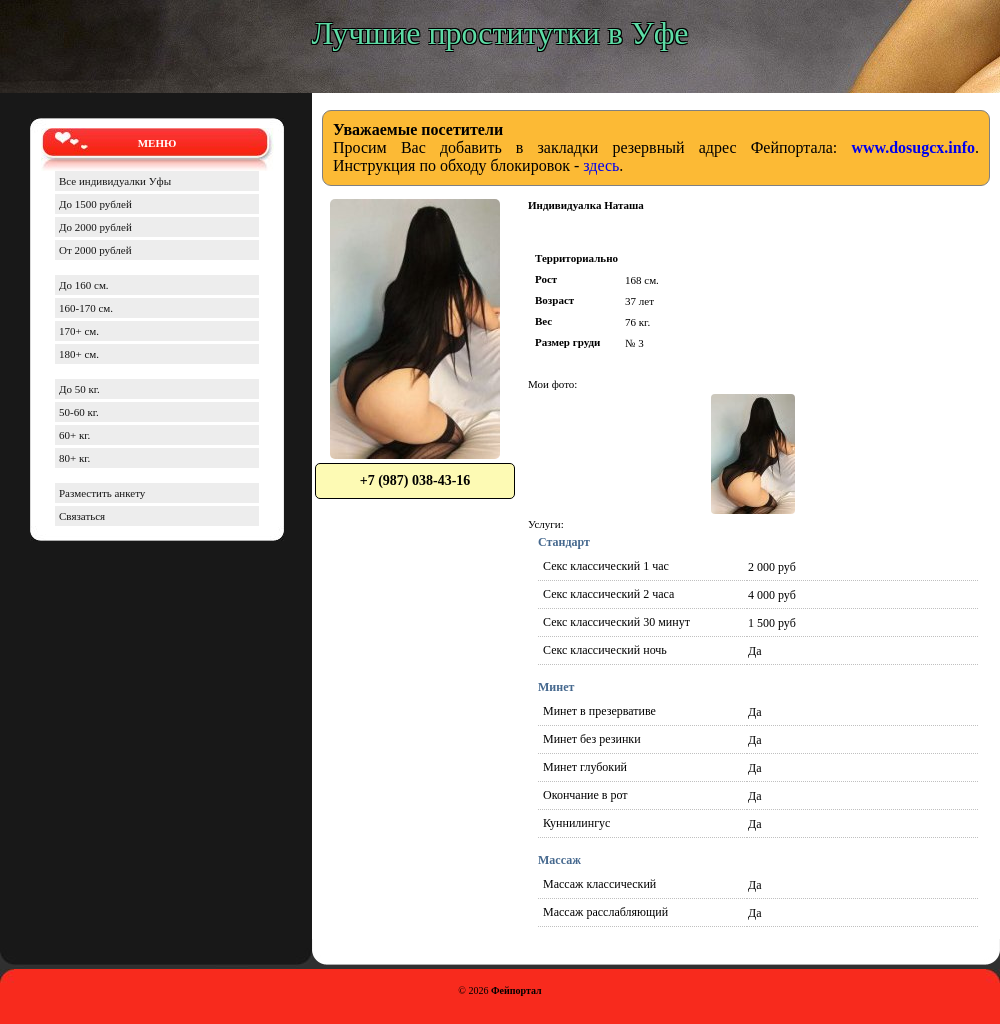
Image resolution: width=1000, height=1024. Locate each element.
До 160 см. (84, 285)
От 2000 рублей (95, 250)
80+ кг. (74, 458)
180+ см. (79, 354)
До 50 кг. (79, 389)
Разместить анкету (102, 493)
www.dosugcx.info (913, 147)
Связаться (82, 516)
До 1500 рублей (95, 204)
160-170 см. (86, 308)
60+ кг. (74, 435)
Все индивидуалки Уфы (115, 181)
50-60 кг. (79, 412)
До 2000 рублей (95, 227)
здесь (601, 165)
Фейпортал (516, 990)
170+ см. (79, 331)
